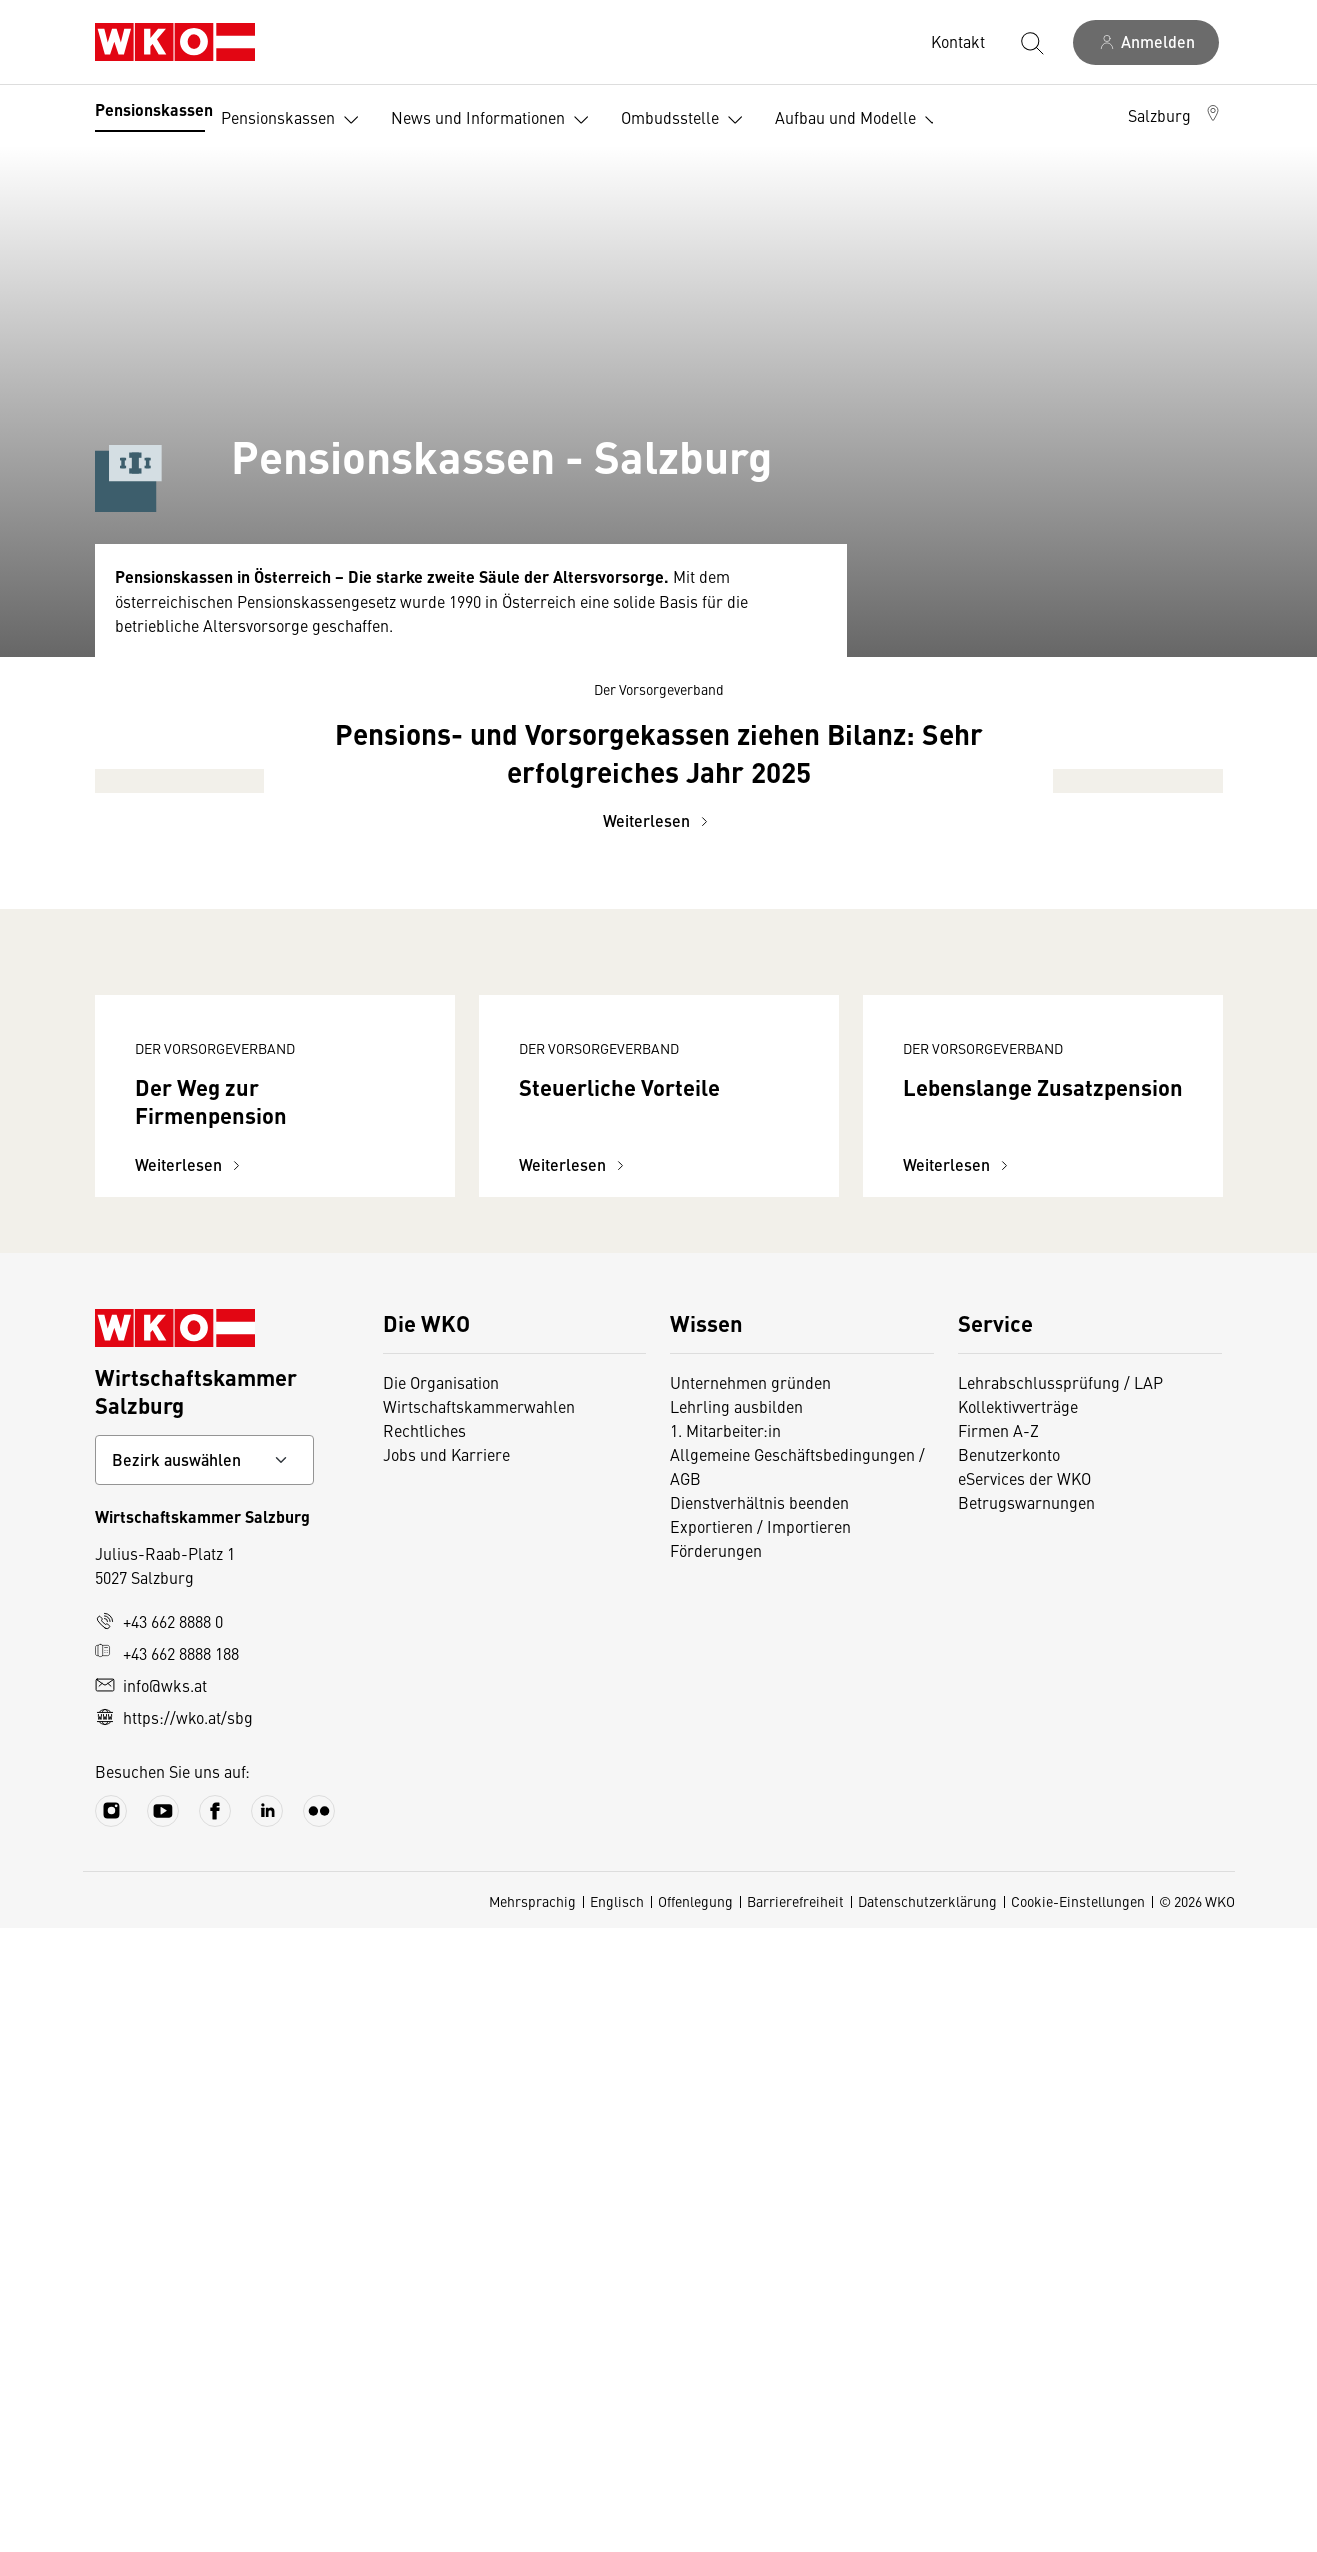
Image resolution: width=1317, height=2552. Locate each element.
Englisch (617, 2525)
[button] (1175, 115)
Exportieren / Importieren (760, 2150)
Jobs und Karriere (446, 2078)
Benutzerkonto (1009, 2078)
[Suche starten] (1031, 42)
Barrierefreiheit (795, 2525)
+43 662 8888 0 (159, 2245)
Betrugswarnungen (1026, 2126)
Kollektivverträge (1018, 2030)
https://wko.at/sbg (174, 2341)
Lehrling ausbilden (736, 2030)
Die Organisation (441, 2006)
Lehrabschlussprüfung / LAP (1060, 2006)
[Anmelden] (1146, 42)
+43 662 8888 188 (167, 2277)
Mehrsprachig (532, 2525)
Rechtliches (424, 2054)
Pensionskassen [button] (294, 120)
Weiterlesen (658, 1266)
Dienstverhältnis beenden (759, 2126)
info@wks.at (151, 2309)
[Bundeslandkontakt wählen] (204, 2084)
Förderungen (716, 2174)
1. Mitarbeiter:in (725, 2054)
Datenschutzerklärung (927, 2525)
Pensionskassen (154, 109)
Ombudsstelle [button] (686, 120)
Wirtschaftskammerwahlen (479, 2030)
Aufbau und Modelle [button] (861, 120)
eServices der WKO (1024, 2102)
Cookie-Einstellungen (1078, 2525)
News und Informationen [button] (494, 120)
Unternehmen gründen (750, 2006)
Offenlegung (695, 2525)
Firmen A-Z (998, 2054)
